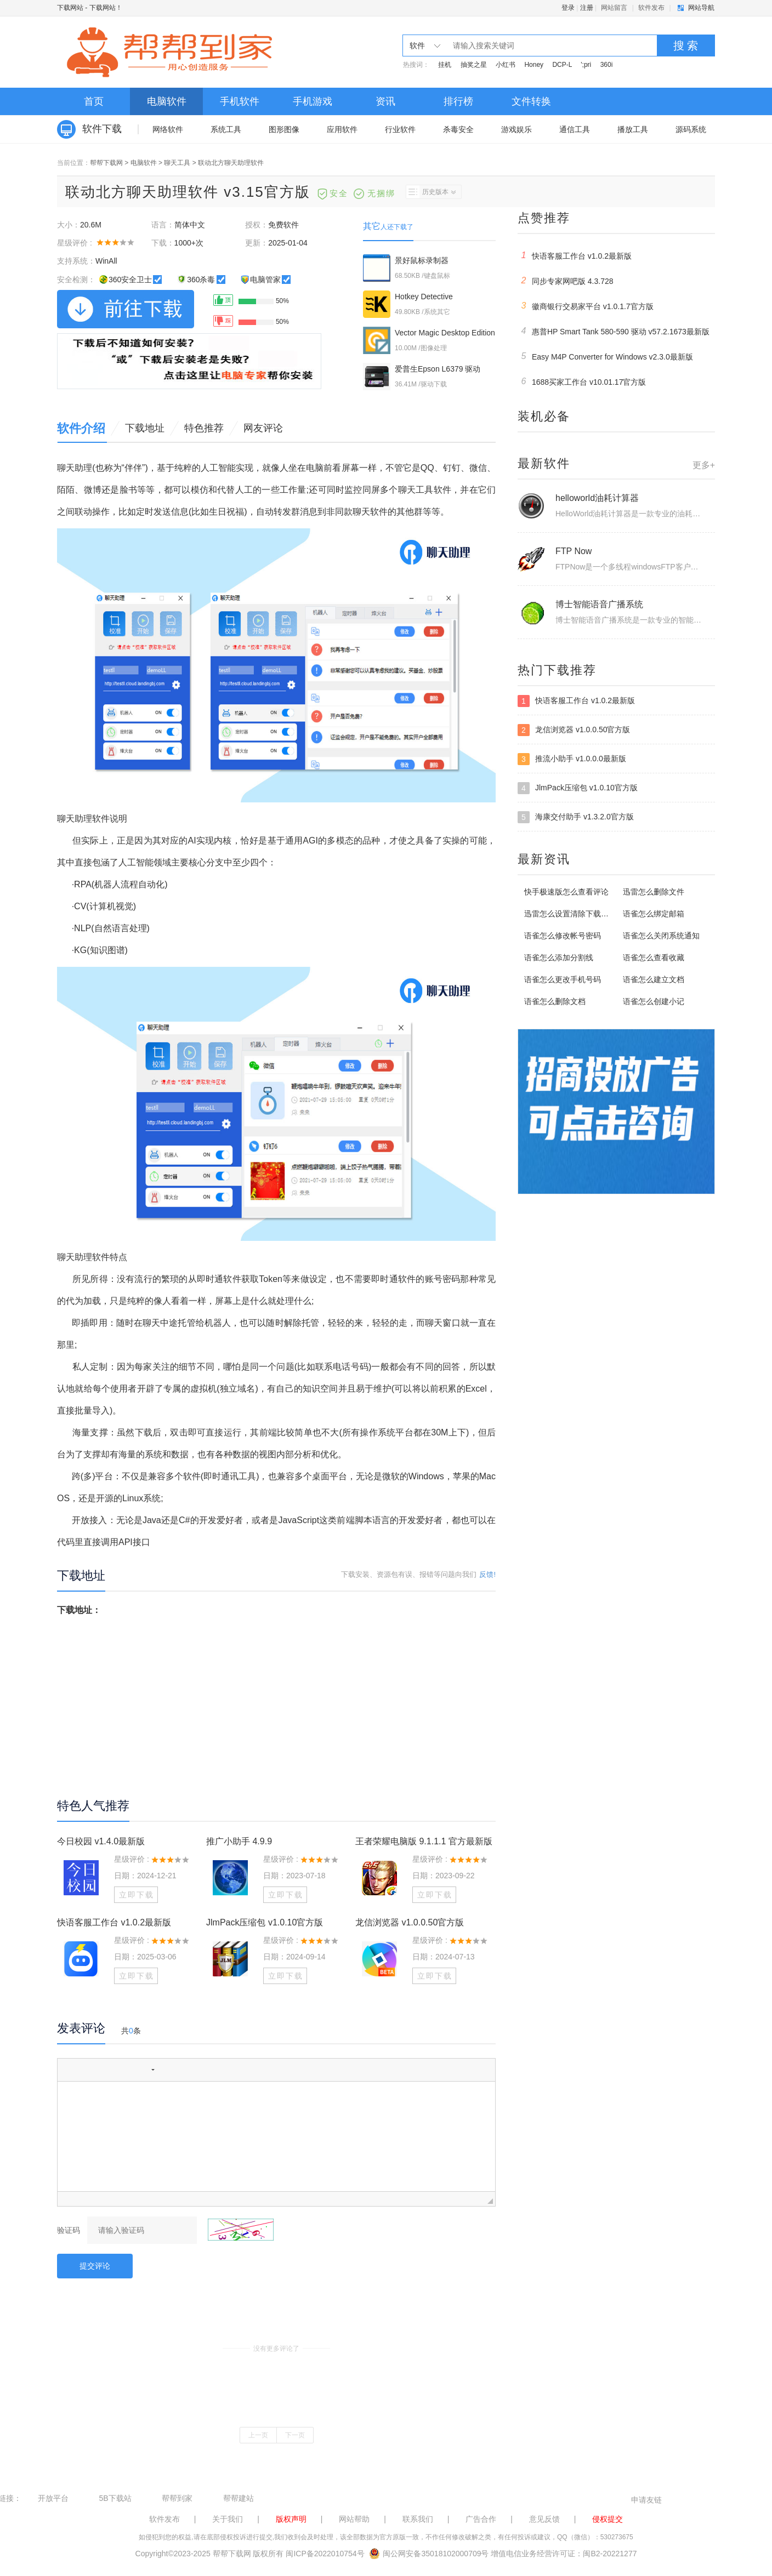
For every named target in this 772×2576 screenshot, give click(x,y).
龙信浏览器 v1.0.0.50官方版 (409, 1922)
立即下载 (136, 1894)
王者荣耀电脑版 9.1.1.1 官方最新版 (423, 1841)
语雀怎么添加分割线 (558, 957)
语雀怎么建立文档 (653, 979)
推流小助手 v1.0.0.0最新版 (572, 759)
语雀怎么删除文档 (555, 1001)
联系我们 (417, 2519)
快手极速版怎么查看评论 (566, 891)
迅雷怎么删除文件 (653, 891)
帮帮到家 (177, 2498)
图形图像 (284, 129)
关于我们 (227, 2519)
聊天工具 (177, 163)
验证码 (68, 2230)
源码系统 (691, 129)
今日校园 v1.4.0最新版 (101, 1841)
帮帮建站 (238, 2498)
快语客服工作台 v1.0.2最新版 (114, 1922)
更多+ (703, 465)
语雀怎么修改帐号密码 (562, 935)
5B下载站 (115, 2498)
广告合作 (481, 2519)
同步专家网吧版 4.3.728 (566, 281)
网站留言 (614, 8)
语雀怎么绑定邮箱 (653, 913)
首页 (94, 101)
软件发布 (651, 8)
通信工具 (574, 129)
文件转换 (531, 101)
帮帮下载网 (106, 163)
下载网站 (70, 8)
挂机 (444, 65)
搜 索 (686, 45)
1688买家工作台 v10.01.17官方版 (582, 381)
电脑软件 (166, 101)
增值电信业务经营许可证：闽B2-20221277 (564, 2553)
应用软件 (342, 129)
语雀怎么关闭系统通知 (661, 935)
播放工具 (632, 129)
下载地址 (144, 428)
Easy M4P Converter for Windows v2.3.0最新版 (605, 356)
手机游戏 (312, 101)
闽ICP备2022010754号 (325, 2553)
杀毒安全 (458, 129)
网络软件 (167, 129)
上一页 (258, 2435)
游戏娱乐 (516, 129)
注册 (586, 8)
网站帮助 (354, 2519)
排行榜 (458, 101)
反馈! (487, 1574)
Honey (533, 65)
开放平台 (53, 2498)
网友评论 (263, 428)
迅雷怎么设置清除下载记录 (570, 913)
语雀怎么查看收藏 (653, 957)
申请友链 (646, 2499)
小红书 (505, 65)
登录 (568, 8)
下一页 (295, 2435)
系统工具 (226, 129)
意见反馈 (544, 2519)
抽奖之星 (474, 65)
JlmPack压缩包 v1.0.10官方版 (264, 1922)
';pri (586, 65)
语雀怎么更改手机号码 (562, 979)
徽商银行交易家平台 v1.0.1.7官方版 (586, 306)
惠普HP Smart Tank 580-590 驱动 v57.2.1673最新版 (613, 331)
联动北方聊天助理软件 (231, 163)
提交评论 (95, 2265)
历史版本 (431, 191)
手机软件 (239, 101)
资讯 (385, 101)
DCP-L (562, 65)
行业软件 (400, 129)
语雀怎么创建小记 (653, 1001)
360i (606, 65)
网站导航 (701, 8)
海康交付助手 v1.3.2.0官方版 (576, 817)
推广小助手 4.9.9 (239, 1841)
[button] (69, 2069)
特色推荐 (204, 428)
